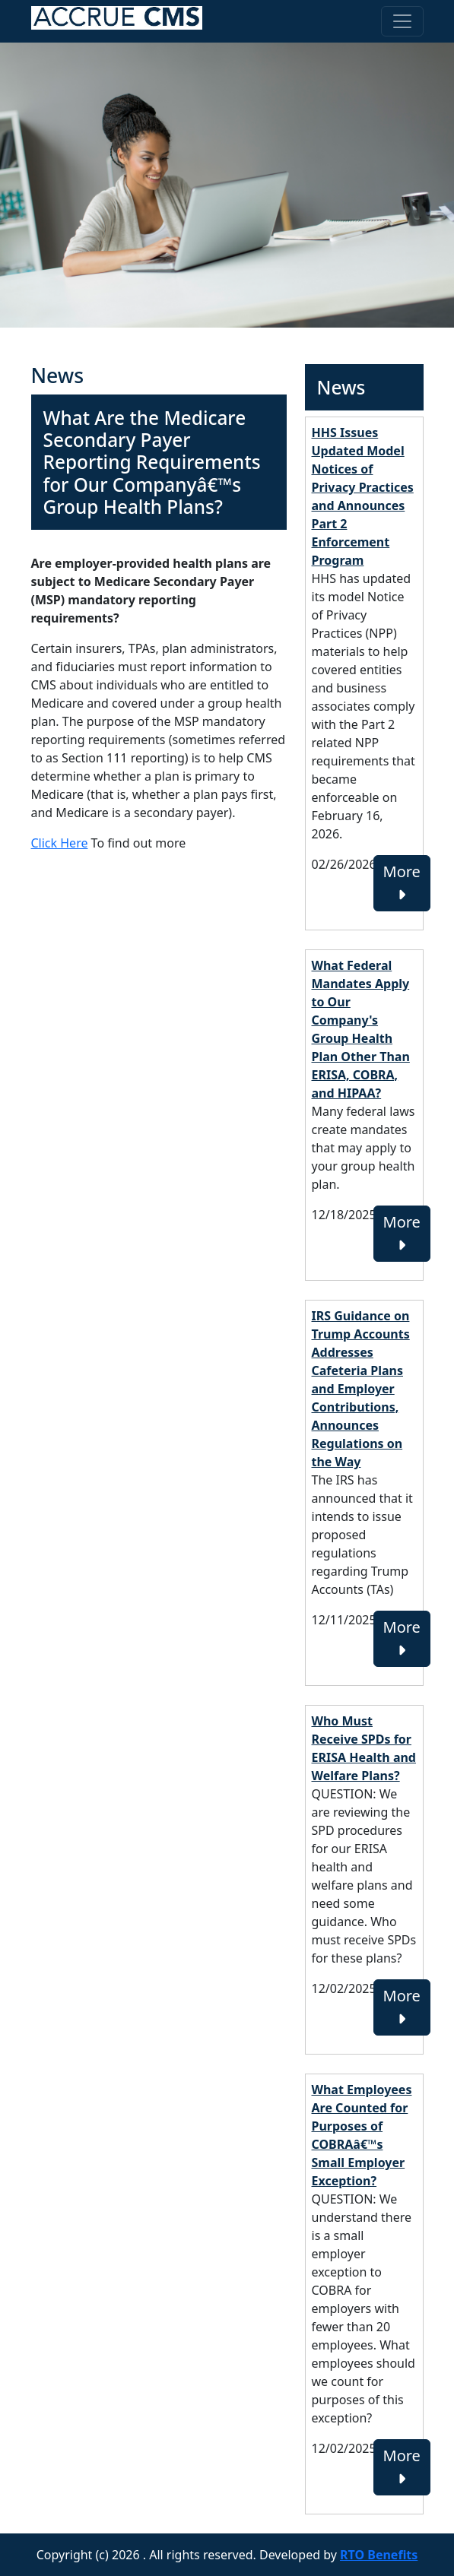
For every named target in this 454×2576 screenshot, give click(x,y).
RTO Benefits (378, 2554)
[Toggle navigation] (402, 21)
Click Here (59, 843)
